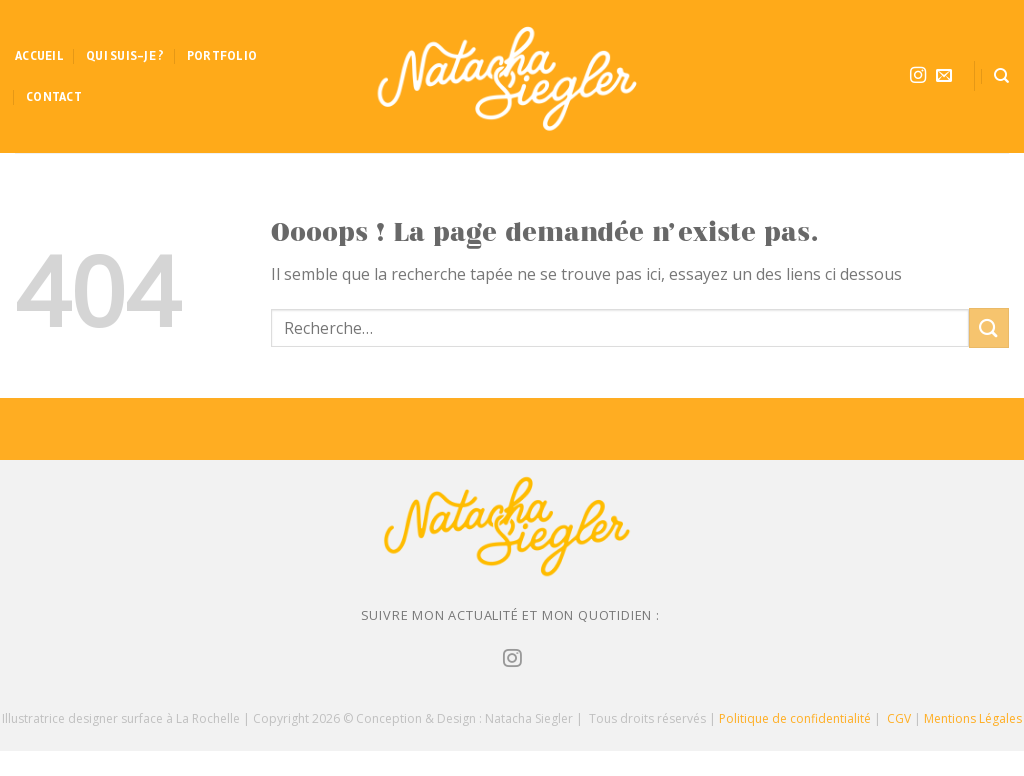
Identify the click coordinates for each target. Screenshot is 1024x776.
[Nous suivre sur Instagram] (918, 76)
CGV (899, 718)
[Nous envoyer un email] (944, 76)
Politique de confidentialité (795, 718)
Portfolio (222, 56)
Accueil (39, 56)
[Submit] (989, 327)
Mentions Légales (973, 718)
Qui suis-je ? (125, 56)
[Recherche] (1001, 76)
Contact (54, 97)
